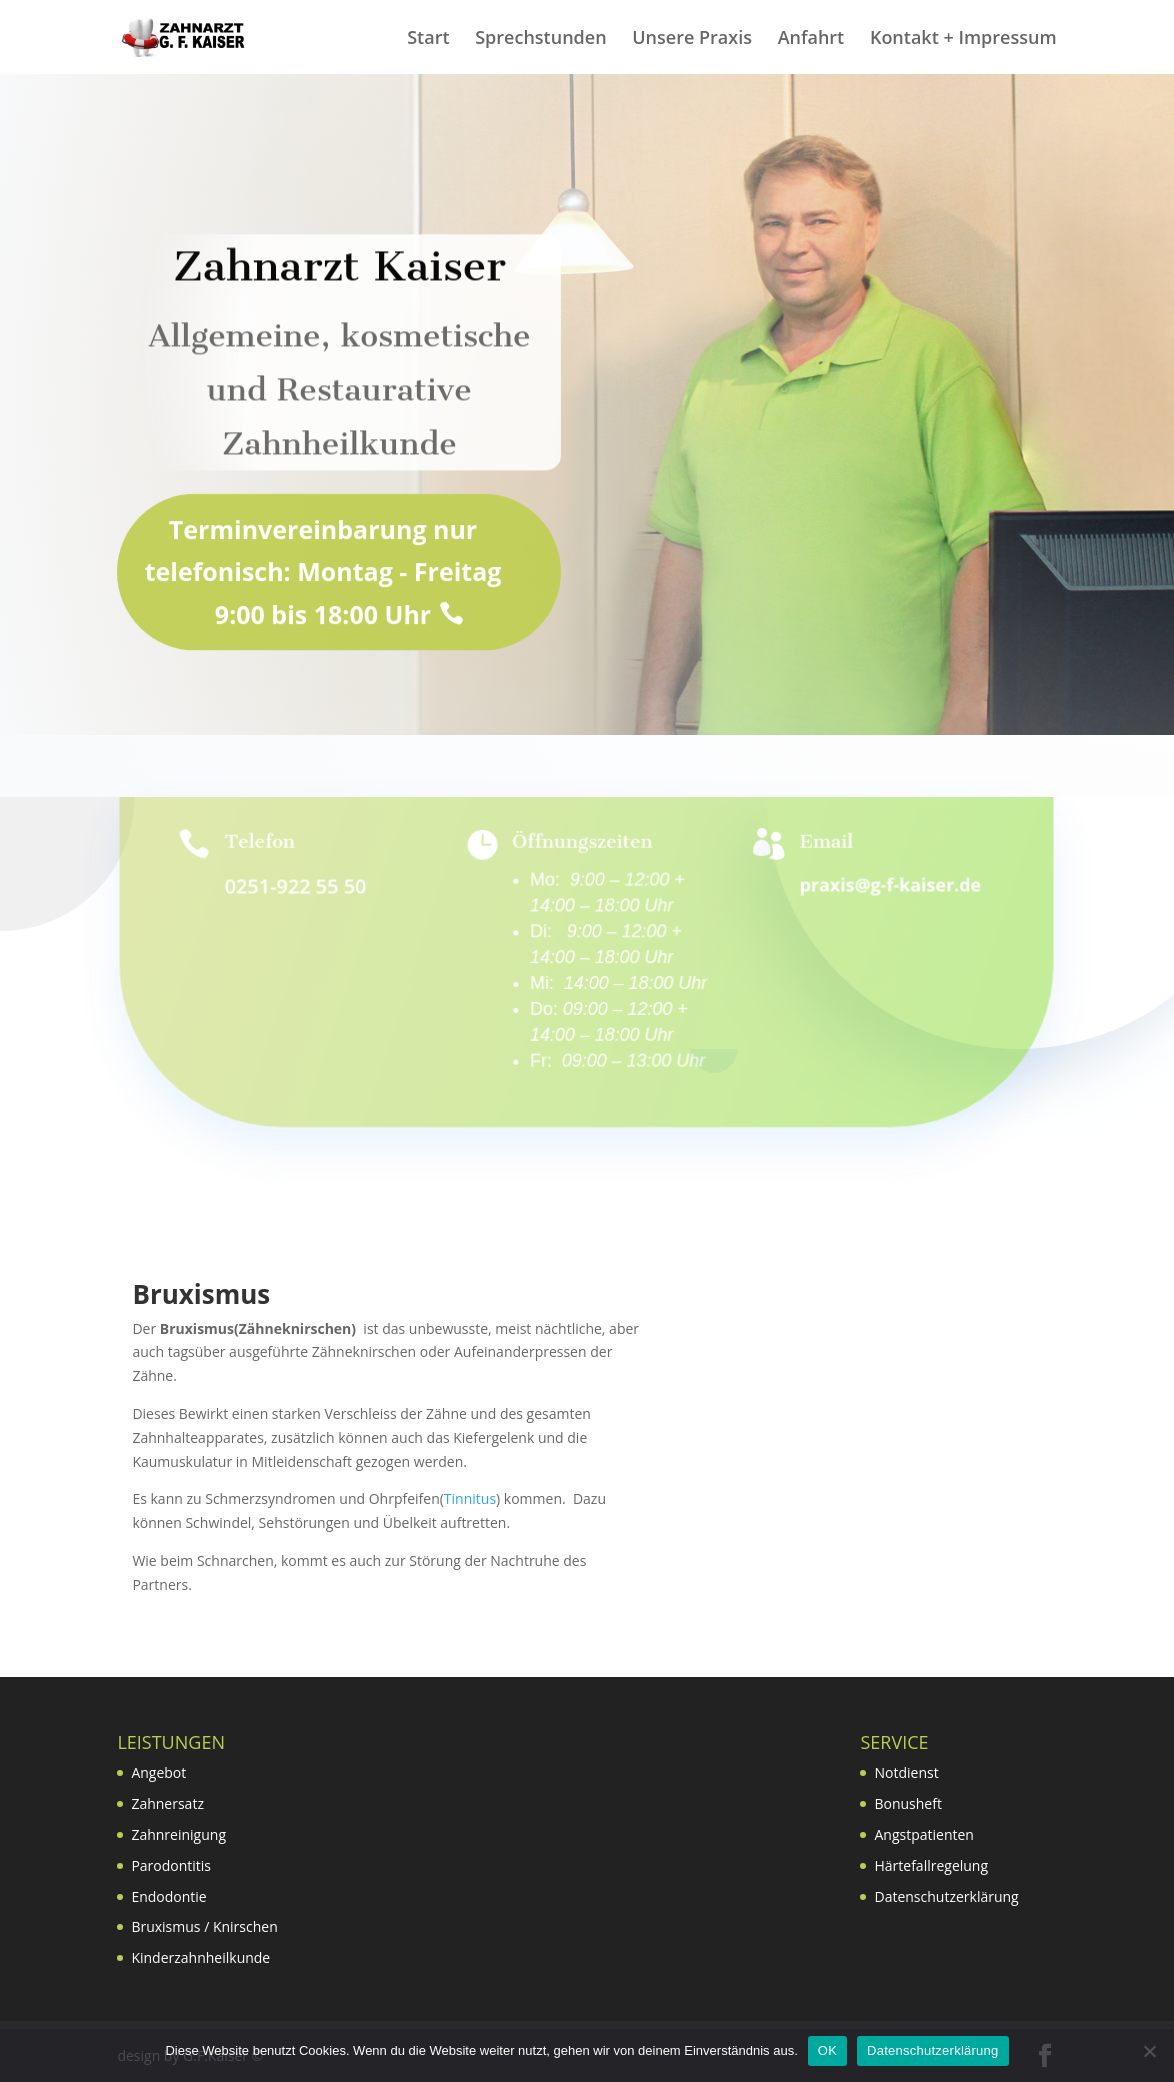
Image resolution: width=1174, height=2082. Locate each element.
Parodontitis (171, 1865)
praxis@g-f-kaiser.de (889, 885)
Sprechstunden (540, 39)
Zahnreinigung (178, 1834)
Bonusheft (907, 1803)
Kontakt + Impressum (963, 39)
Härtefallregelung (931, 1865)
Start (428, 39)
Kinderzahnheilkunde (200, 1957)
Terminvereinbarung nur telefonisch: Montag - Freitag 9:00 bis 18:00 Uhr (323, 606)
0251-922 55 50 (296, 886)
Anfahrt (811, 39)
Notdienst (906, 1772)
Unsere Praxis (692, 39)
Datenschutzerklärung (946, 1896)
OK (827, 2050)
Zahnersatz (167, 1803)
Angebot (158, 1772)
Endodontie (168, 1896)
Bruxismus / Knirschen (204, 1926)
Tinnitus (470, 1498)
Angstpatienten (923, 1834)
